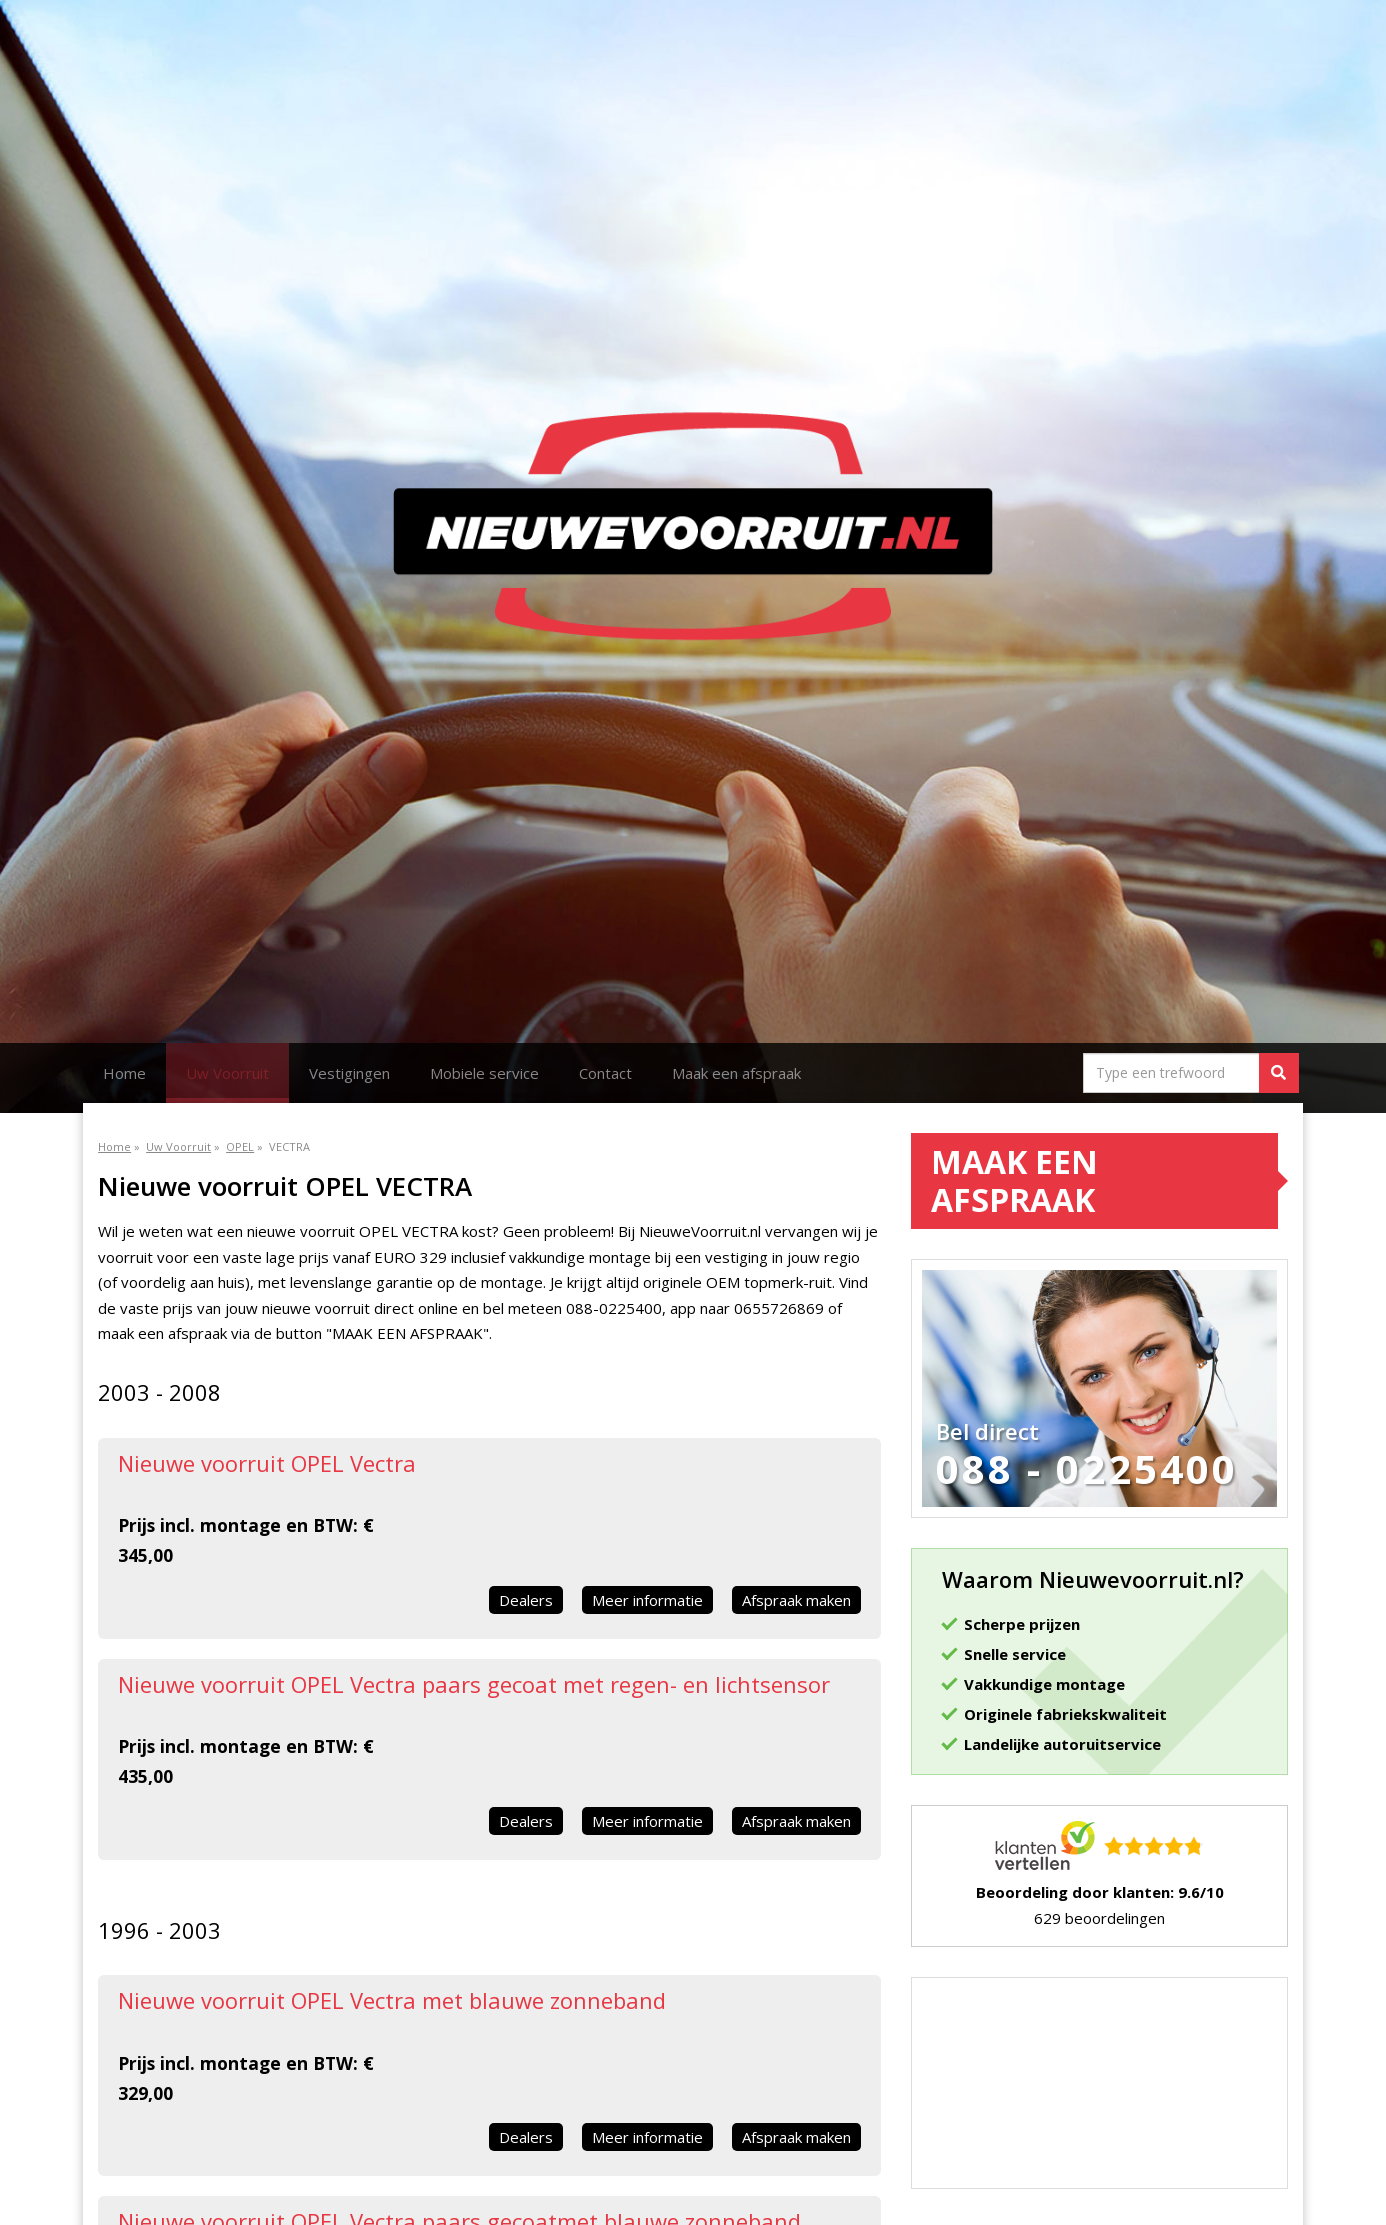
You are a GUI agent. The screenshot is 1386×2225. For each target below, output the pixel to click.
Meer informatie (647, 1600)
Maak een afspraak (736, 1073)
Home (124, 1073)
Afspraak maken (796, 1600)
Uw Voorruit (227, 1073)
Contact (605, 1073)
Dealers (526, 1600)
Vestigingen (349, 1073)
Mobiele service (484, 1073)
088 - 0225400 (1087, 1469)
